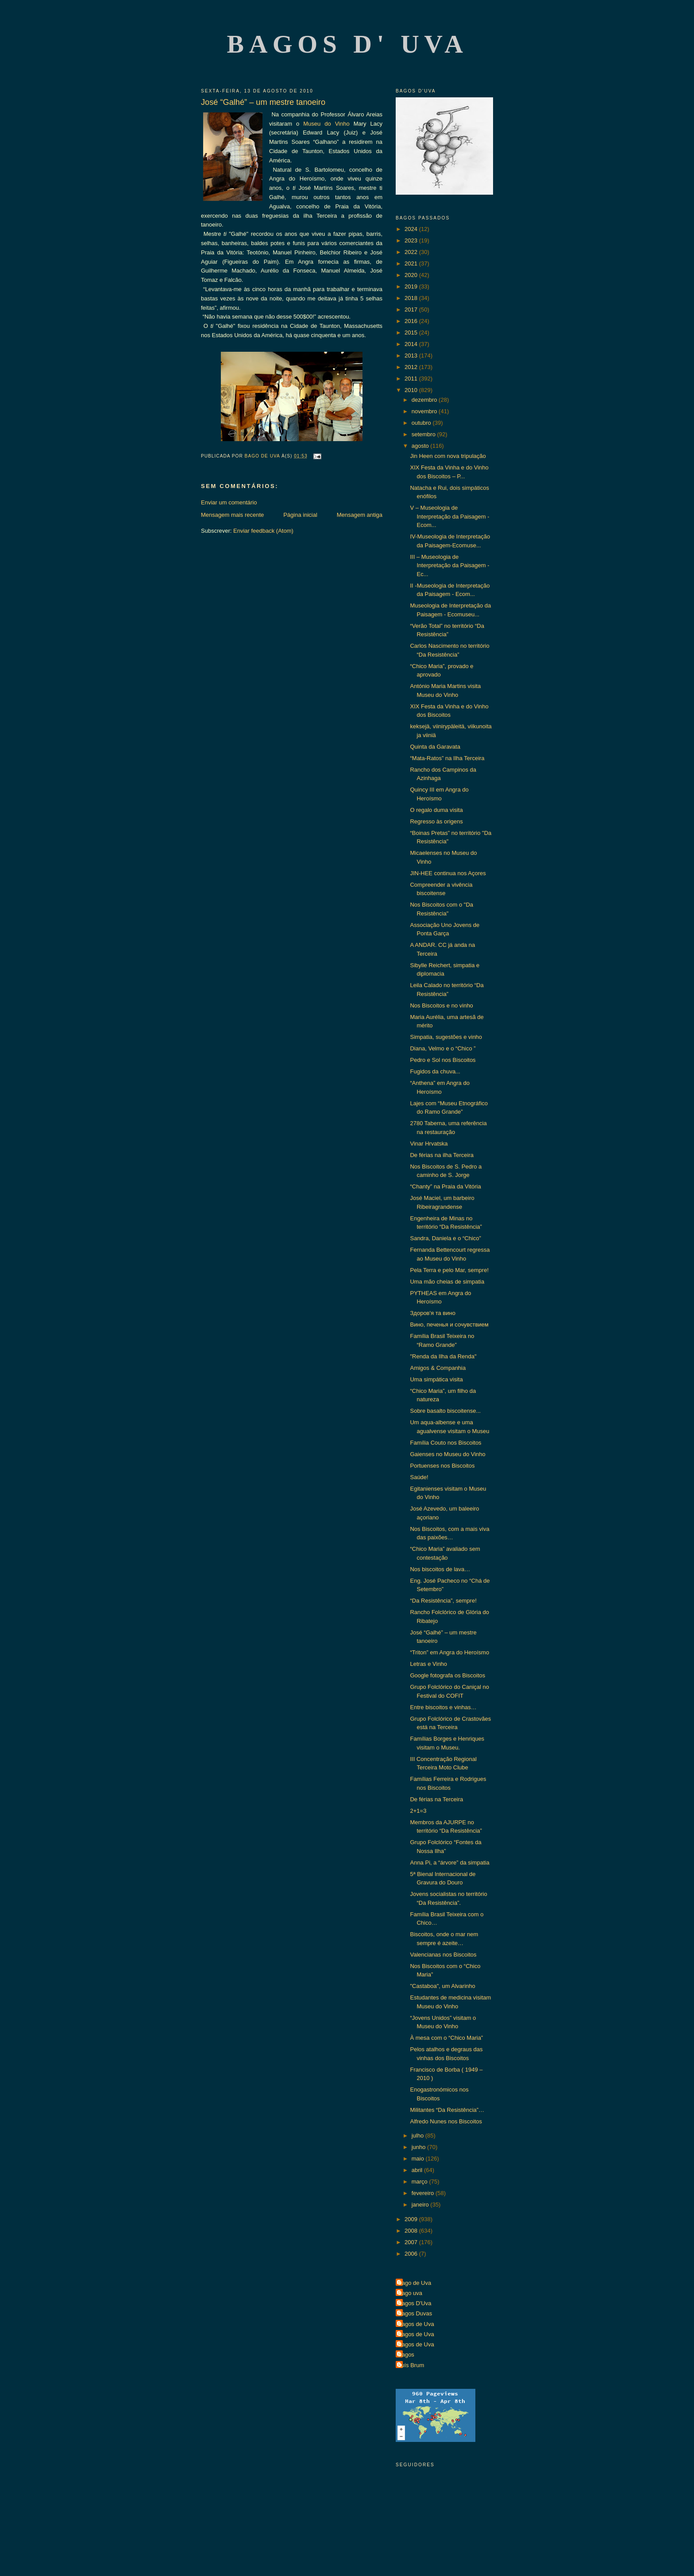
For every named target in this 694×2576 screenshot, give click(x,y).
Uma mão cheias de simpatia (447, 1281)
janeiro (421, 2204)
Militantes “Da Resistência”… (447, 2110)
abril (418, 2170)
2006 (412, 2253)
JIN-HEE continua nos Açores (448, 873)
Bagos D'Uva (414, 2303)
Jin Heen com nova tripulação (448, 456)
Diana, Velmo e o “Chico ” (442, 1048)
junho (419, 2147)
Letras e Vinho (428, 1664)
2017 (412, 309)
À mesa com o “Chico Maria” (446, 2037)
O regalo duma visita (436, 810)
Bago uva (410, 2293)
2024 (412, 229)
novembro (425, 411)
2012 (412, 367)
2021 (412, 263)
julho (418, 2135)
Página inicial (300, 514)
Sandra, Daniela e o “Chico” (445, 1238)
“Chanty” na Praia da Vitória (445, 1186)
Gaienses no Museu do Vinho (447, 1454)
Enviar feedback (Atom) (263, 530)
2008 (412, 2230)
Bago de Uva (414, 2283)
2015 (412, 332)
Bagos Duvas (415, 2313)
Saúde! (419, 1477)
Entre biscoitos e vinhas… (443, 1707)
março (420, 2181)
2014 (412, 344)
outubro (422, 422)
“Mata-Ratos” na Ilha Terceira (447, 758)
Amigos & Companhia (438, 1368)
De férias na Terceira (436, 1799)
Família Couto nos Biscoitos (445, 1442)
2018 (412, 298)
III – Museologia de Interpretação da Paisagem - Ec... (449, 565)
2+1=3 (418, 1810)
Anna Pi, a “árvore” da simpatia (449, 1862)
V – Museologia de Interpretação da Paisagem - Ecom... (449, 516)
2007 (412, 2242)
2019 (412, 286)
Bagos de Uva (416, 2324)
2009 (412, 2219)
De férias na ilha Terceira (442, 1155)
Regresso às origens (436, 821)
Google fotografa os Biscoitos (447, 1675)
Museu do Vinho (326, 123)
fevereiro (424, 2193)
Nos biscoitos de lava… (440, 1569)
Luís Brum (411, 2365)
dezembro (425, 399)
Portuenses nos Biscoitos (442, 1465)
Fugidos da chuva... (435, 1071)
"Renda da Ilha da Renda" (443, 1356)
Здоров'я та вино (432, 1313)
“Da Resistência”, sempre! (443, 1600)
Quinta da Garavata (435, 746)
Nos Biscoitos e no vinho (441, 1005)
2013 (412, 355)
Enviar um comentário (229, 502)
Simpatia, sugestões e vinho (446, 1037)
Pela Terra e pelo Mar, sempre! (449, 1270)
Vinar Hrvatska (428, 1143)
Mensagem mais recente (232, 514)
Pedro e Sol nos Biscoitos (442, 1060)
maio (419, 2158)
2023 (412, 240)
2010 (412, 390)
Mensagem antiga (359, 514)
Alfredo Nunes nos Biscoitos (446, 2121)
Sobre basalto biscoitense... (445, 1410)
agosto (421, 445)
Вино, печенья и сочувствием (449, 1324)
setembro (424, 434)
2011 (412, 378)
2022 (412, 252)
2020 (412, 275)
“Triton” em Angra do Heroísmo (449, 1652)
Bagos (406, 2354)
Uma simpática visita (436, 1379)
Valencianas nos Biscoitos (443, 1954)
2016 (412, 321)
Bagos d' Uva (347, 44)
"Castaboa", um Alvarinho (442, 1986)
